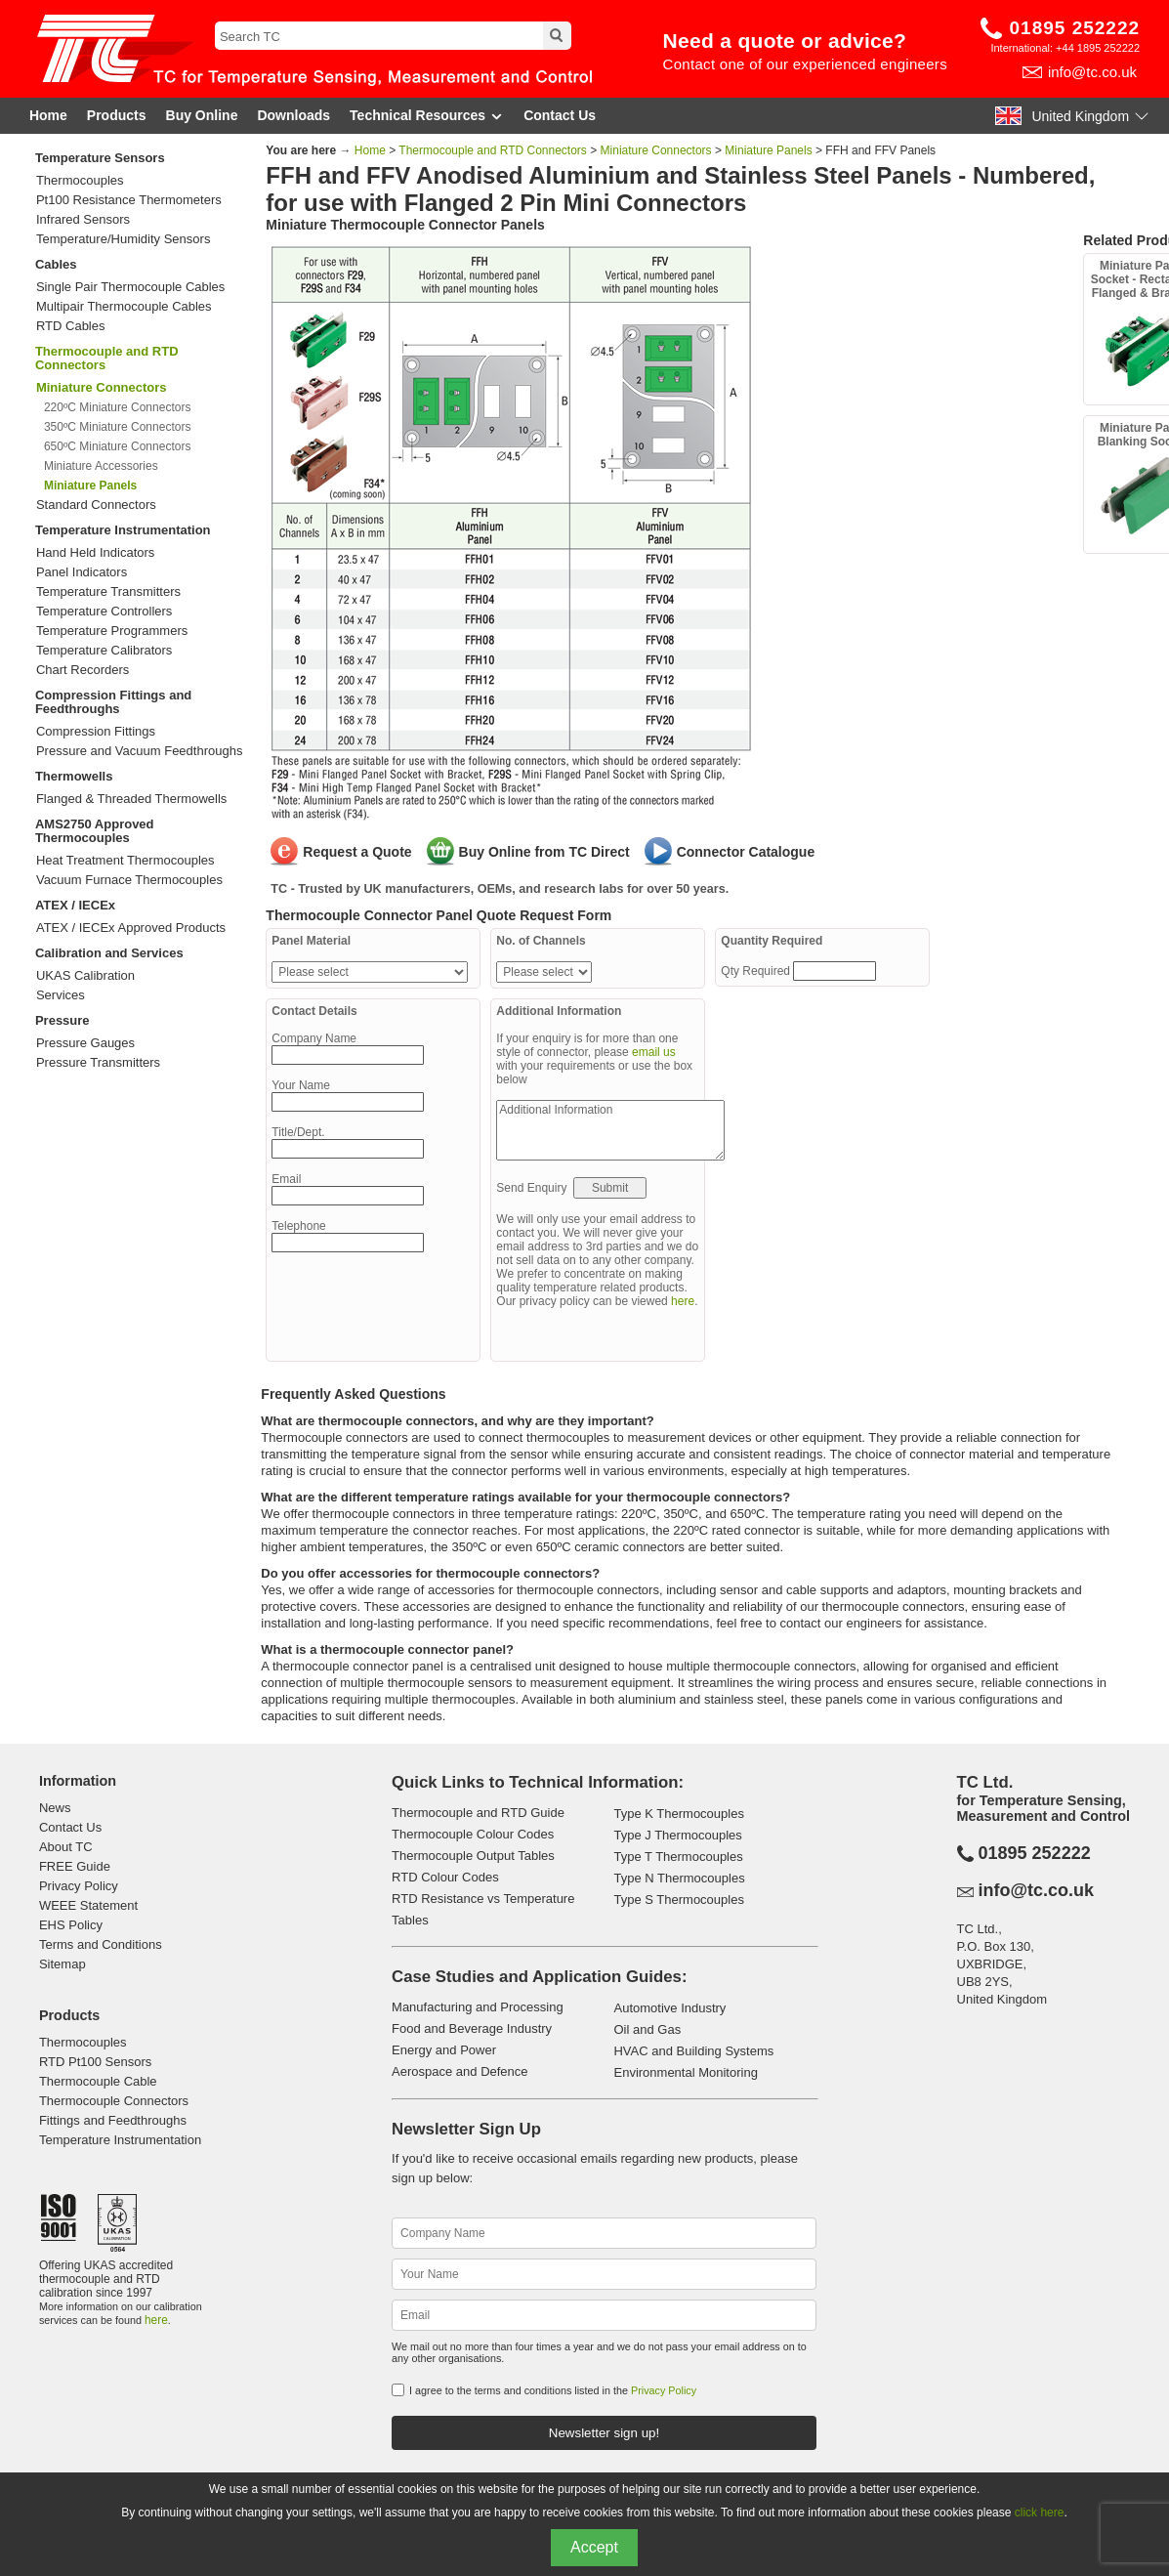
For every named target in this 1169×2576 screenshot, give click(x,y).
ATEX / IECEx (75, 905)
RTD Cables (70, 326)
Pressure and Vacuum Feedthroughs (139, 751)
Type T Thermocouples (677, 1856)
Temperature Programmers (112, 631)
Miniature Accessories (101, 466)
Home (48, 115)
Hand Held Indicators (95, 553)
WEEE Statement (88, 1905)
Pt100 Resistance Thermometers (129, 200)
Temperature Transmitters (108, 592)
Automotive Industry (669, 2008)
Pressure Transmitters (98, 1063)
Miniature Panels (768, 150)
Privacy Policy (78, 1886)
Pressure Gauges (85, 1043)
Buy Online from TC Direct (544, 852)
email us (654, 1052)
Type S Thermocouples (678, 1899)
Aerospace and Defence (459, 2071)
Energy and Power (444, 2050)
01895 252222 (1075, 28)
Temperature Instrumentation (123, 530)
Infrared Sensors (83, 220)
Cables (56, 264)
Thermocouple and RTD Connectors (107, 358)
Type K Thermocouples (678, 1813)
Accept (594, 2547)
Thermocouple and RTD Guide (478, 1812)
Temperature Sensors (100, 157)
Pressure (62, 1020)
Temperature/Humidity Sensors (123, 239)
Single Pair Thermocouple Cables (130, 287)
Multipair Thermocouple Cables (124, 307)
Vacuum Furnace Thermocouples (129, 880)
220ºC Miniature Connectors (117, 407)
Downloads (293, 115)
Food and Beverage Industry (472, 2028)
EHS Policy (71, 1925)
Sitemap (62, 1964)
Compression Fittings (95, 732)
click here (1040, 2512)
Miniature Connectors (656, 150)
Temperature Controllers (104, 611)
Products (116, 115)
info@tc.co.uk (1092, 71)
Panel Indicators (81, 572)
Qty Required (757, 971)
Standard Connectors (96, 505)
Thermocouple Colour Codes (473, 1834)
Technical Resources (427, 115)
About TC (66, 1846)
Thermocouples (80, 181)
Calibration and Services (109, 953)
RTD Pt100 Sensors (95, 2061)
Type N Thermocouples (678, 1878)
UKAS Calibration (85, 976)
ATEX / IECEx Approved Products (131, 928)
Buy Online (202, 115)
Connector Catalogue (746, 852)
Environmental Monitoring (685, 2072)
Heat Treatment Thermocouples (125, 860)
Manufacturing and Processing (478, 2007)
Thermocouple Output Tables (473, 1855)
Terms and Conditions (100, 1944)
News (55, 1807)
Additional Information (610, 1130)
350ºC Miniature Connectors (117, 427)
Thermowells (73, 776)
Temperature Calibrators (104, 650)
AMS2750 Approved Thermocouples (94, 831)
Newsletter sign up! (604, 2433)
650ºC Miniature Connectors (117, 446)
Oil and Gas (647, 2029)
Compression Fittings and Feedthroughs (113, 702)
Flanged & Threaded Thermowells (131, 799)
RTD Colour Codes (445, 1877)
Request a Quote (357, 852)
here (682, 1301)
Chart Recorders (82, 670)
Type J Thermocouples (677, 1835)
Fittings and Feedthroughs (113, 2120)
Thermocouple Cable (98, 2081)
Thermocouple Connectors (113, 2100)
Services (60, 995)
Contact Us (559, 115)
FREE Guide (74, 1866)
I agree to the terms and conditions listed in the (552, 2390)
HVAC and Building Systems (693, 2051)
